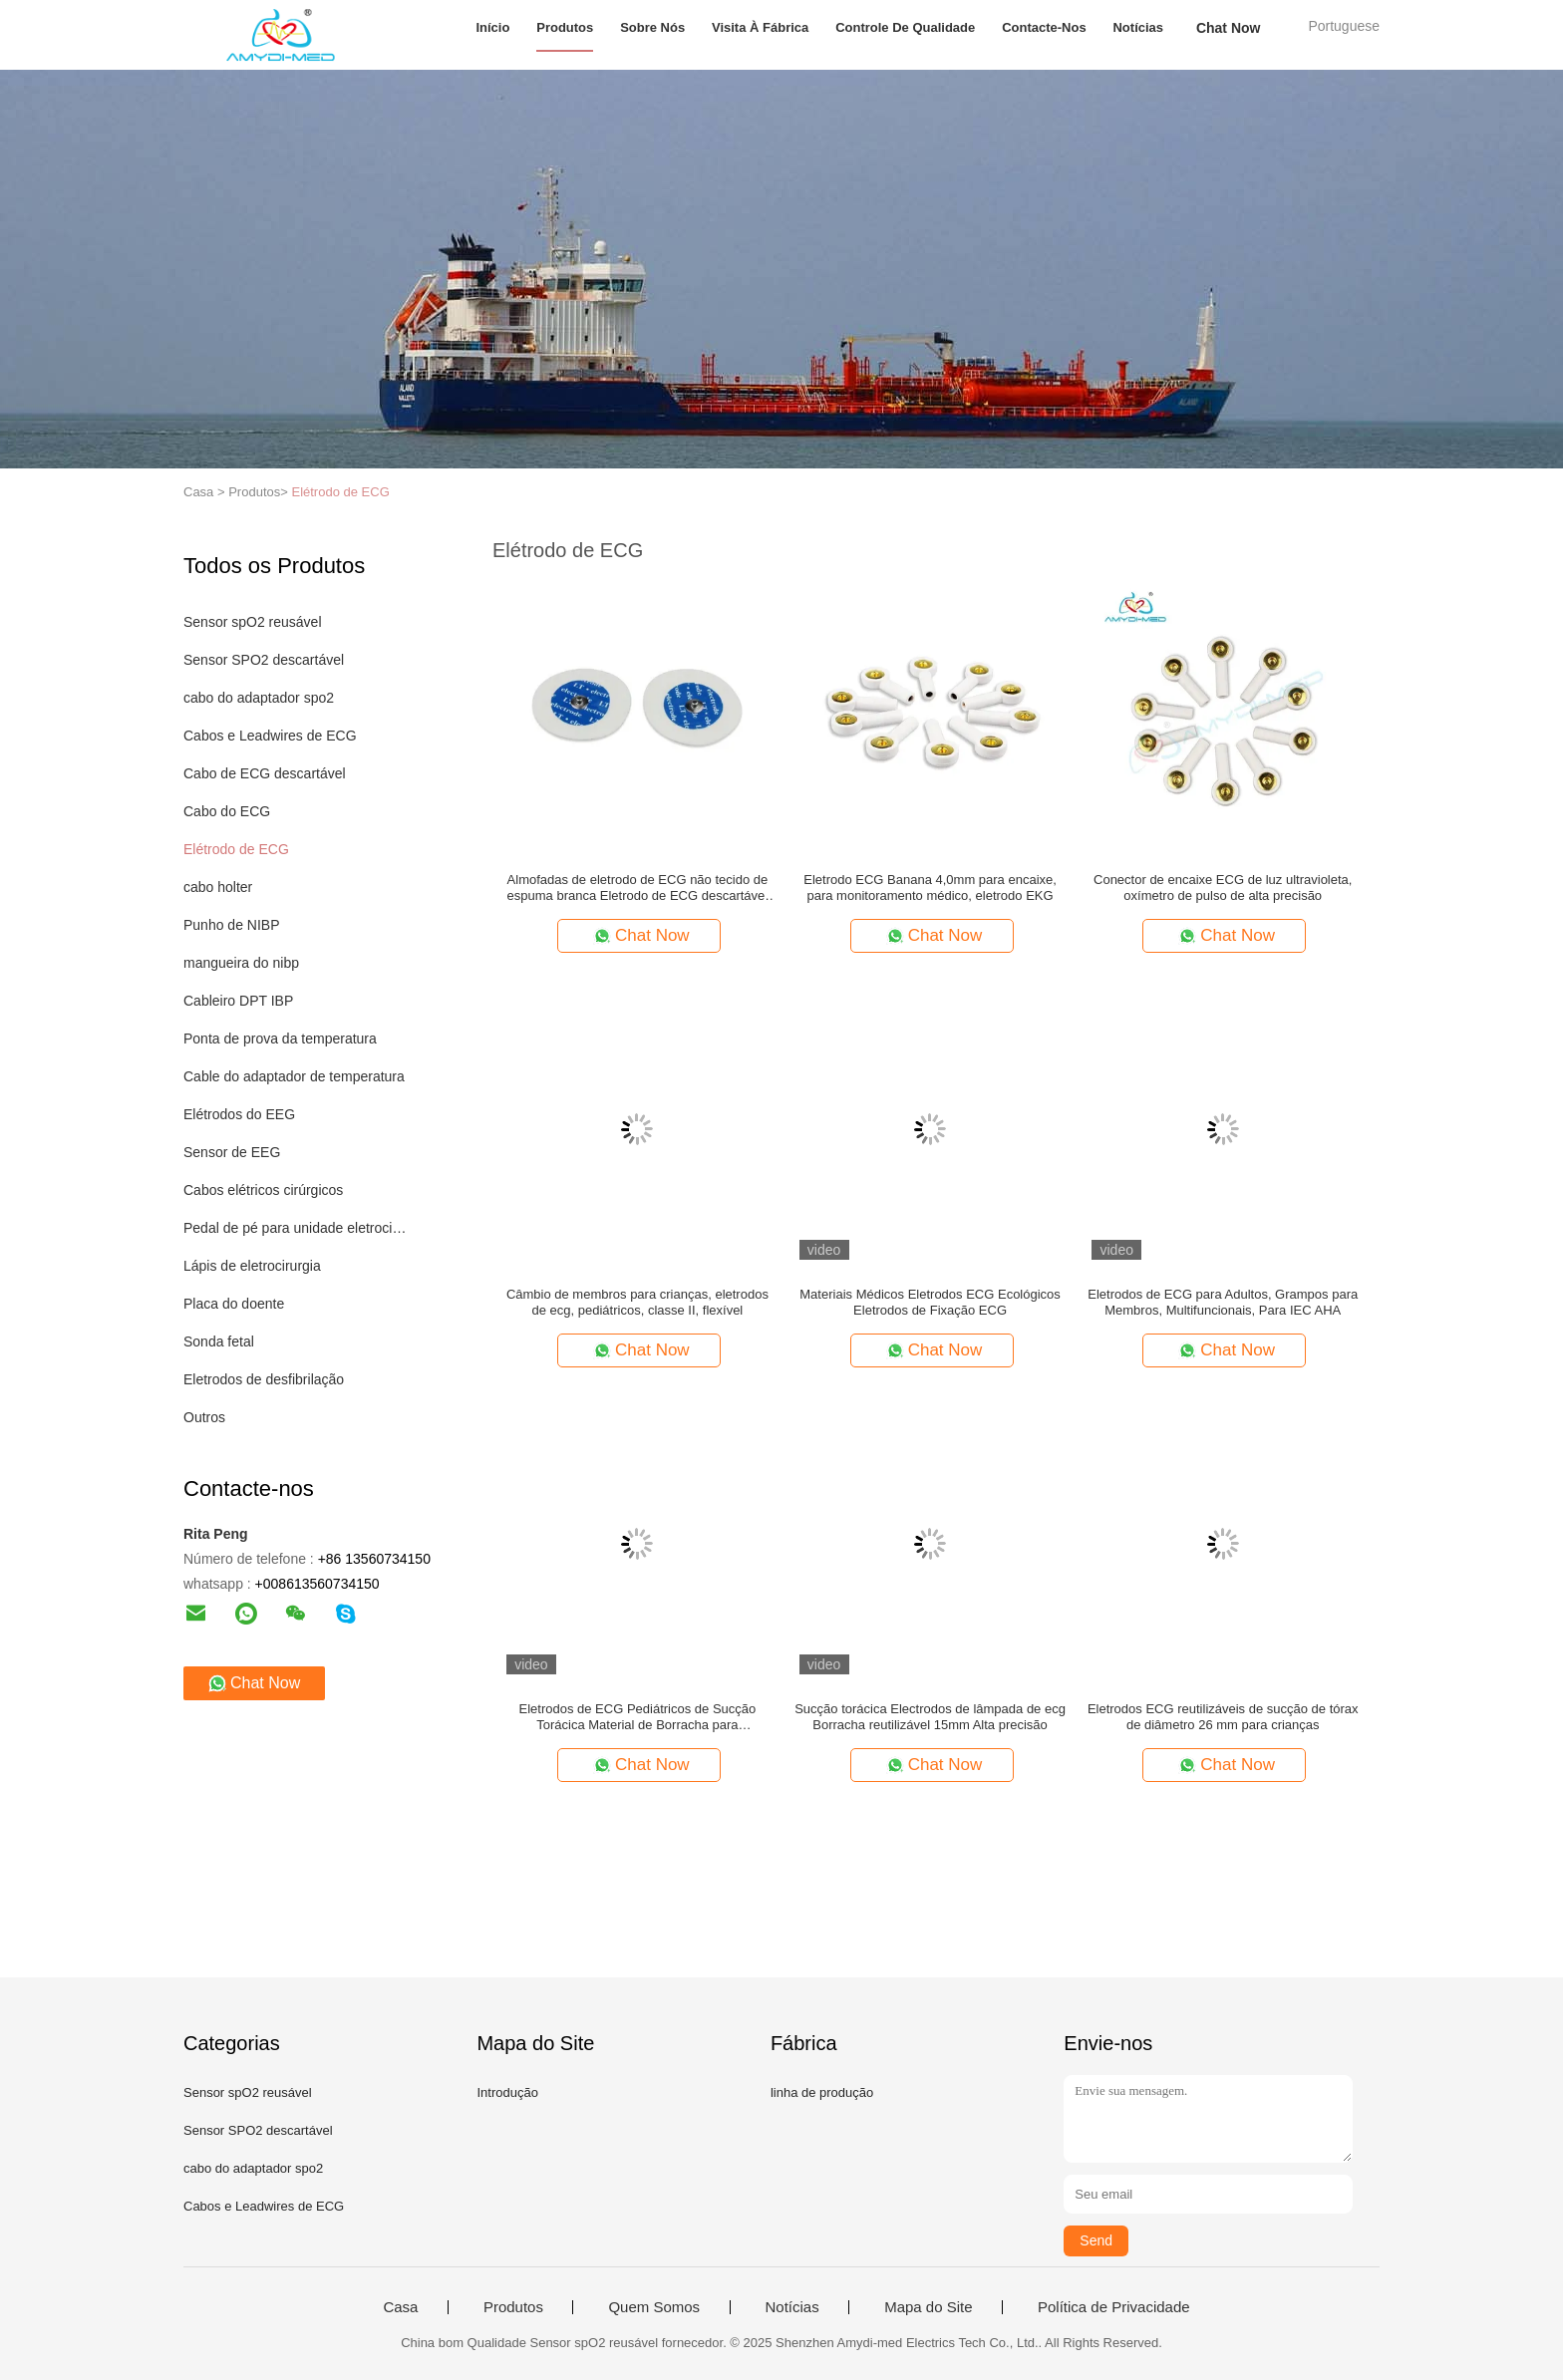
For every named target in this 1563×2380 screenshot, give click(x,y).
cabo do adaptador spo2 (258, 698)
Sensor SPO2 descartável (263, 660)
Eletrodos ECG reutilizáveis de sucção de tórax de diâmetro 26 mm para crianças (1223, 1716)
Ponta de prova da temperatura (280, 1038)
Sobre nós (652, 27)
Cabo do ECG (226, 811)
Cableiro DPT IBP (238, 1001)
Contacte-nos (1044, 27)
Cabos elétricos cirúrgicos (263, 1190)
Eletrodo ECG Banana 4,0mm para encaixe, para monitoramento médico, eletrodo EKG (930, 887)
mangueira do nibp (241, 963)
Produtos (564, 27)
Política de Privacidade (1114, 2307)
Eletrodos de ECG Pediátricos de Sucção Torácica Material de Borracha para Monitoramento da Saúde (638, 1717)
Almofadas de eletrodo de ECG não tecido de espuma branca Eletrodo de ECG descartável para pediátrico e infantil (638, 888)
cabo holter (217, 887)
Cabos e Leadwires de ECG (270, 736)
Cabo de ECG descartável (264, 773)
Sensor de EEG (231, 1152)
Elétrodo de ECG (340, 491)
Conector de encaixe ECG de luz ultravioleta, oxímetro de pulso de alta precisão (1223, 887)
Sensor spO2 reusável (252, 622)
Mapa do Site (928, 2307)
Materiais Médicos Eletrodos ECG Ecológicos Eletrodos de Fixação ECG (930, 1302)
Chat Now (1228, 28)
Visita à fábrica (760, 27)
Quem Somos (654, 2307)
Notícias (1137, 27)
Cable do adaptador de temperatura (294, 1076)
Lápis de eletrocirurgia (252, 1266)
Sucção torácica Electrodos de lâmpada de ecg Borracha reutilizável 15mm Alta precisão (930, 1716)
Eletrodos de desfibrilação (263, 1379)
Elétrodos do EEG (239, 1114)
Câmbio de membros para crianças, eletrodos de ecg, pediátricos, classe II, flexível (637, 1302)
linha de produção (822, 2092)
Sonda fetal (218, 1341)
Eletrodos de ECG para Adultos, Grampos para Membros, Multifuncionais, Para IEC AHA (1223, 1302)
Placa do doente (233, 1304)
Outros (204, 1417)
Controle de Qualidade (905, 27)
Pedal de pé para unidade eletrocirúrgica (296, 1228)
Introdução (506, 2092)
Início (492, 27)
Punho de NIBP (231, 925)
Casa (400, 2307)
